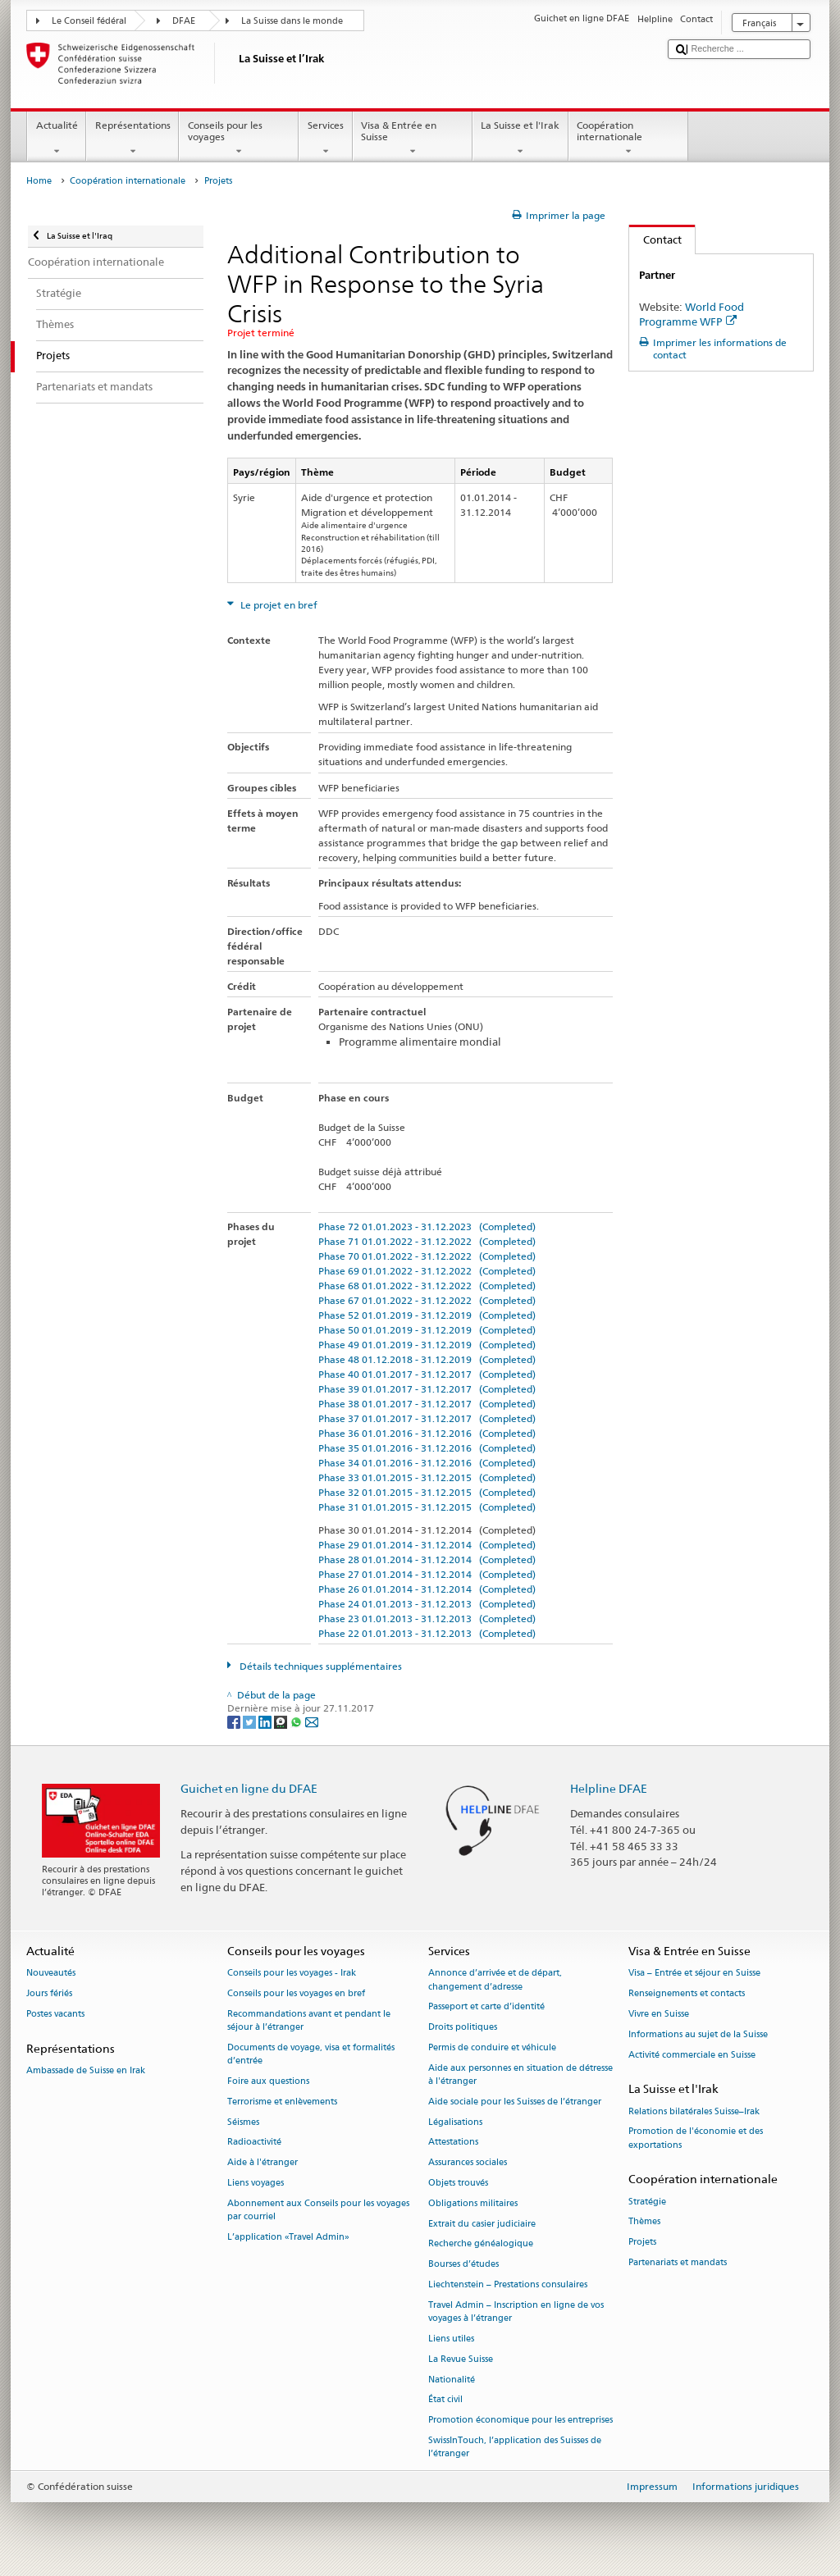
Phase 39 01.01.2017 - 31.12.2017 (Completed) (427, 1389)
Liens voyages (255, 2182)
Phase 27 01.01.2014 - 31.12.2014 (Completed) (427, 1574)
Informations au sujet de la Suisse (698, 2034)
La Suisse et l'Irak (520, 138)
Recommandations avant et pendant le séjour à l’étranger (308, 2020)
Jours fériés (49, 1994)
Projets (642, 2242)
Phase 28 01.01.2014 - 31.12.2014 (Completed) (427, 1559)
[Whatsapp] (297, 1721)
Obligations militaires (473, 2203)
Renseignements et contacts (686, 1994)
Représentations (132, 138)
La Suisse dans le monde (292, 21)
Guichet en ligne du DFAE (248, 1788)
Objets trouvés (458, 2182)
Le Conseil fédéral (89, 21)
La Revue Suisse (460, 2359)
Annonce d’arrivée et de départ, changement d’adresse (495, 1980)
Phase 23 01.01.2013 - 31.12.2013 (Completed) (427, 1618)
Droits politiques (462, 2027)
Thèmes (644, 2222)
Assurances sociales (467, 2163)
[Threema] (282, 1721)
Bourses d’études (463, 2264)
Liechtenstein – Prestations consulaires (507, 2284)
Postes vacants (55, 2013)
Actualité (56, 138)
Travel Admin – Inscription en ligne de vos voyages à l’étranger (516, 2311)
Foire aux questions (268, 2081)
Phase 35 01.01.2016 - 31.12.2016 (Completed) (427, 1448)
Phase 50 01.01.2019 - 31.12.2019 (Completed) (427, 1329)
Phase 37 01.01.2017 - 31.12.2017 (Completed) (427, 1418)
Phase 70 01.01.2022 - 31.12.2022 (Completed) (427, 1256)
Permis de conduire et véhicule (492, 2047)
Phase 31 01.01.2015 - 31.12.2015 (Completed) (427, 1507)
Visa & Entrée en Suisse (413, 138)
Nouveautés (50, 1973)
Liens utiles (451, 2338)
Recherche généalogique (480, 2244)
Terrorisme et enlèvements (282, 2101)
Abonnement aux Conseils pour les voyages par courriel (318, 2210)
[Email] (311, 1721)
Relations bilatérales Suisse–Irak (694, 2111)
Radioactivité (254, 2142)
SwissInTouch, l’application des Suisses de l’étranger (514, 2447)
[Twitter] (250, 1721)
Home (39, 181)
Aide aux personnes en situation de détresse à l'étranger (520, 2074)
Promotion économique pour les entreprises (520, 2420)
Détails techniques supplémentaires (319, 1666)
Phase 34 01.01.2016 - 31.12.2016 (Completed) (427, 1462)
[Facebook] (235, 1721)
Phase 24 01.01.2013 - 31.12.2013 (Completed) (427, 1603)
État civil (445, 2400)
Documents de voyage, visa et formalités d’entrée (311, 2054)
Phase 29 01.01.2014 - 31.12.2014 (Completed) (427, 1544)
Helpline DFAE (608, 1788)
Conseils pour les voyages (239, 138)
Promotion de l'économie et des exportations (695, 2138)
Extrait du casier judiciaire (482, 2223)
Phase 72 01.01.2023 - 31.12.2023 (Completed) (427, 1226)
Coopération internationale (628, 138)
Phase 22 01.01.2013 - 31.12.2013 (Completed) (427, 1633)
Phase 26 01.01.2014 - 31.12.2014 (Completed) (427, 1589)
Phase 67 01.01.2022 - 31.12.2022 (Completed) (427, 1300)
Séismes (243, 2122)
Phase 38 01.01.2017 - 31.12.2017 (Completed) (427, 1403)
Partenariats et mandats (677, 2262)
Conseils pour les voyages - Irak (291, 1973)
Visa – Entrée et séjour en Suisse (694, 1973)
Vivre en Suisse (658, 2013)
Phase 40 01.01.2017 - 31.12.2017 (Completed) (427, 1374)
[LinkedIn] (266, 1721)
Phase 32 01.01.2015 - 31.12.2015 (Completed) (427, 1492)
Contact (655, 239)
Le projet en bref (277, 605)
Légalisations (455, 2122)
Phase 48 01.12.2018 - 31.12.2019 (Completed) (427, 1359)
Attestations (453, 2142)
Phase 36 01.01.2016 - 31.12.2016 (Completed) (427, 1433)
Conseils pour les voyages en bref (296, 1994)
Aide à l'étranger (262, 2163)
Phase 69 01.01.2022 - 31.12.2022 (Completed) (427, 1270)
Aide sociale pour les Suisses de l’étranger (514, 2101)
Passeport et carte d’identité (486, 2007)
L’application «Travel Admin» (288, 2237)
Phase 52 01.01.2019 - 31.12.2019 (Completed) (427, 1315)
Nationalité (451, 2379)
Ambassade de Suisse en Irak (85, 2070)
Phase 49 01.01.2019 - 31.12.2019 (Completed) (427, 1344)
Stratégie (647, 2201)
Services (325, 138)
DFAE (183, 21)
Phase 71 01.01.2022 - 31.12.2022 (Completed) (427, 1241)
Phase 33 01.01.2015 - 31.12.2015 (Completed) (427, 1477)
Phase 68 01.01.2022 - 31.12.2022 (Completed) (427, 1285)
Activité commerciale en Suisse (692, 2054)
